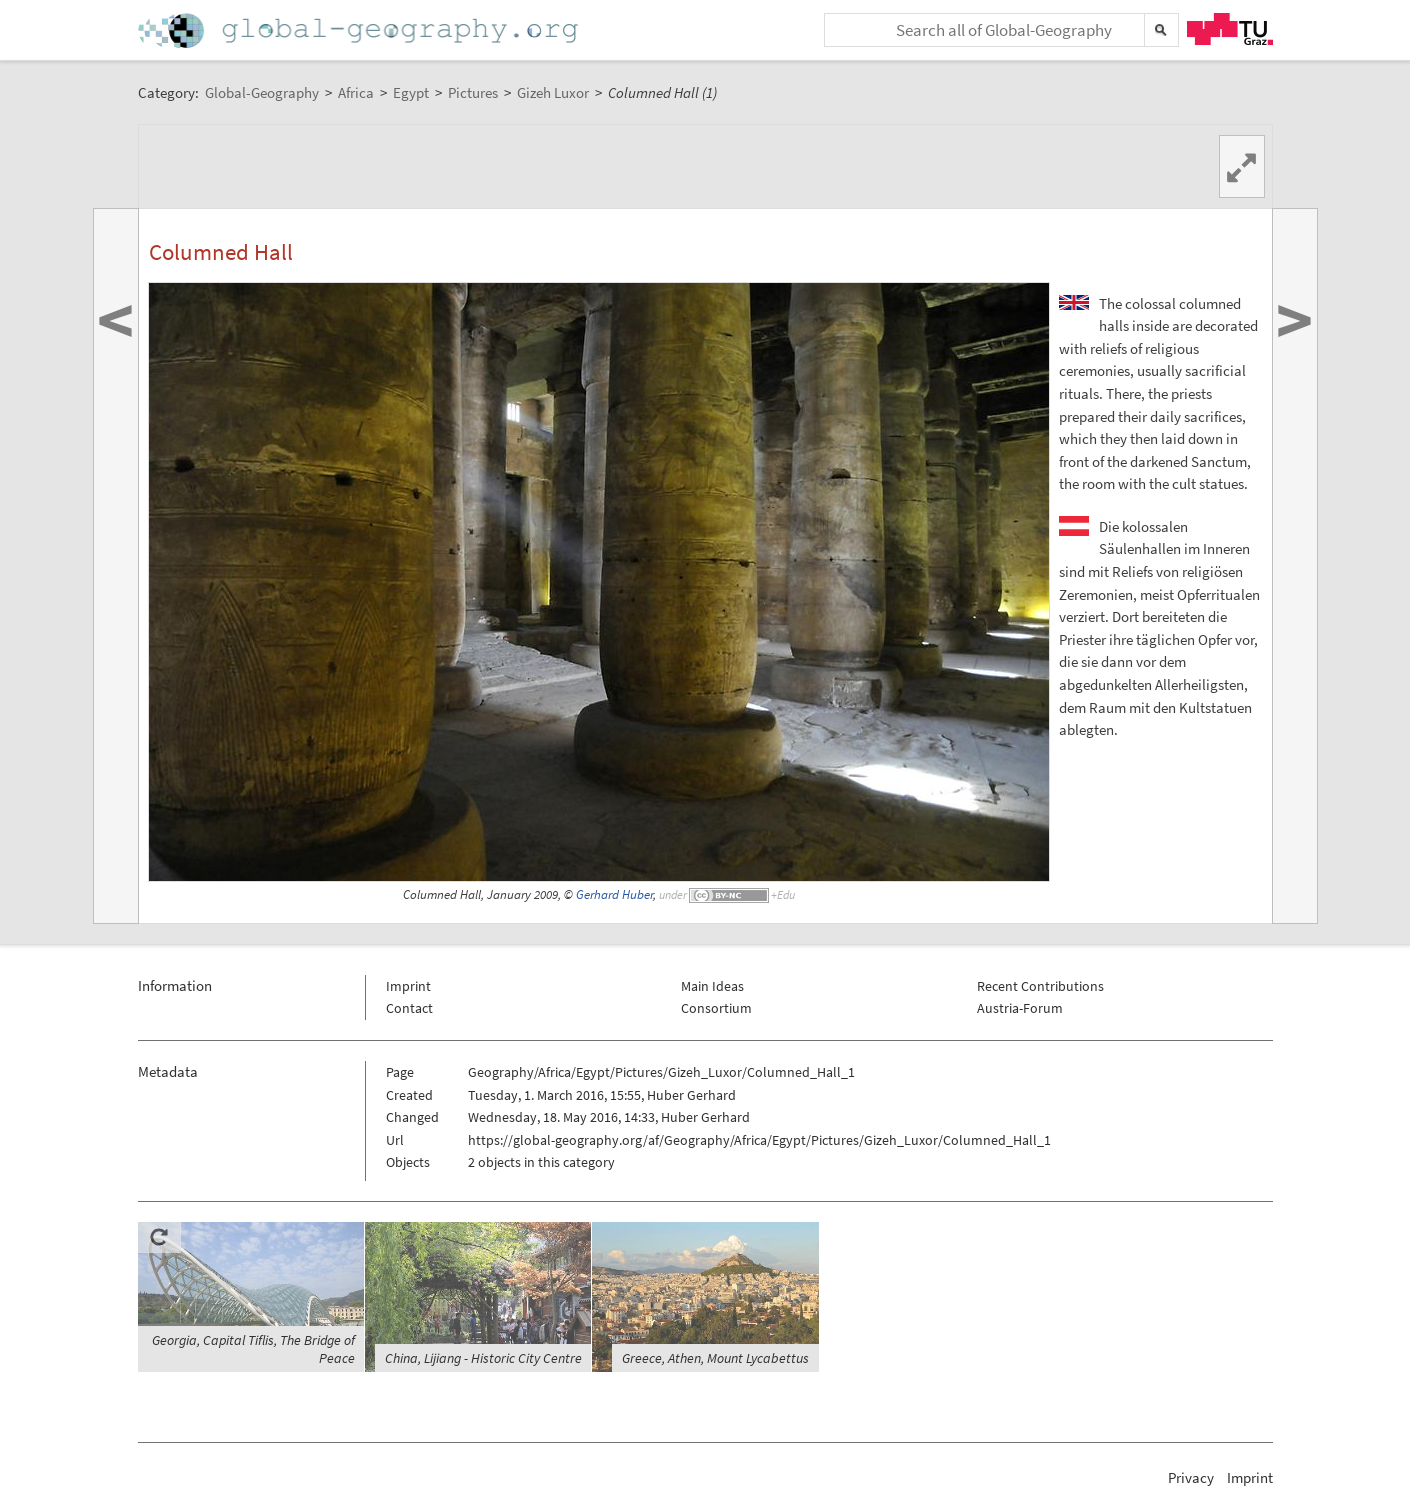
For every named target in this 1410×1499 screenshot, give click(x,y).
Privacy (1191, 1477)
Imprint (408, 986)
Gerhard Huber (614, 894)
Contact (409, 1008)
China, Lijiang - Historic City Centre (483, 1358)
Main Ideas (712, 986)
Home (360, 30)
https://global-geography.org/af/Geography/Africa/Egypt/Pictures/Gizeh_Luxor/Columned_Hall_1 (759, 1140)
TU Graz (1230, 29)
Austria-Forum (1020, 1008)
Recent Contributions (1040, 986)
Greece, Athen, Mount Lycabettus (715, 1358)
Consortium (716, 1008)
